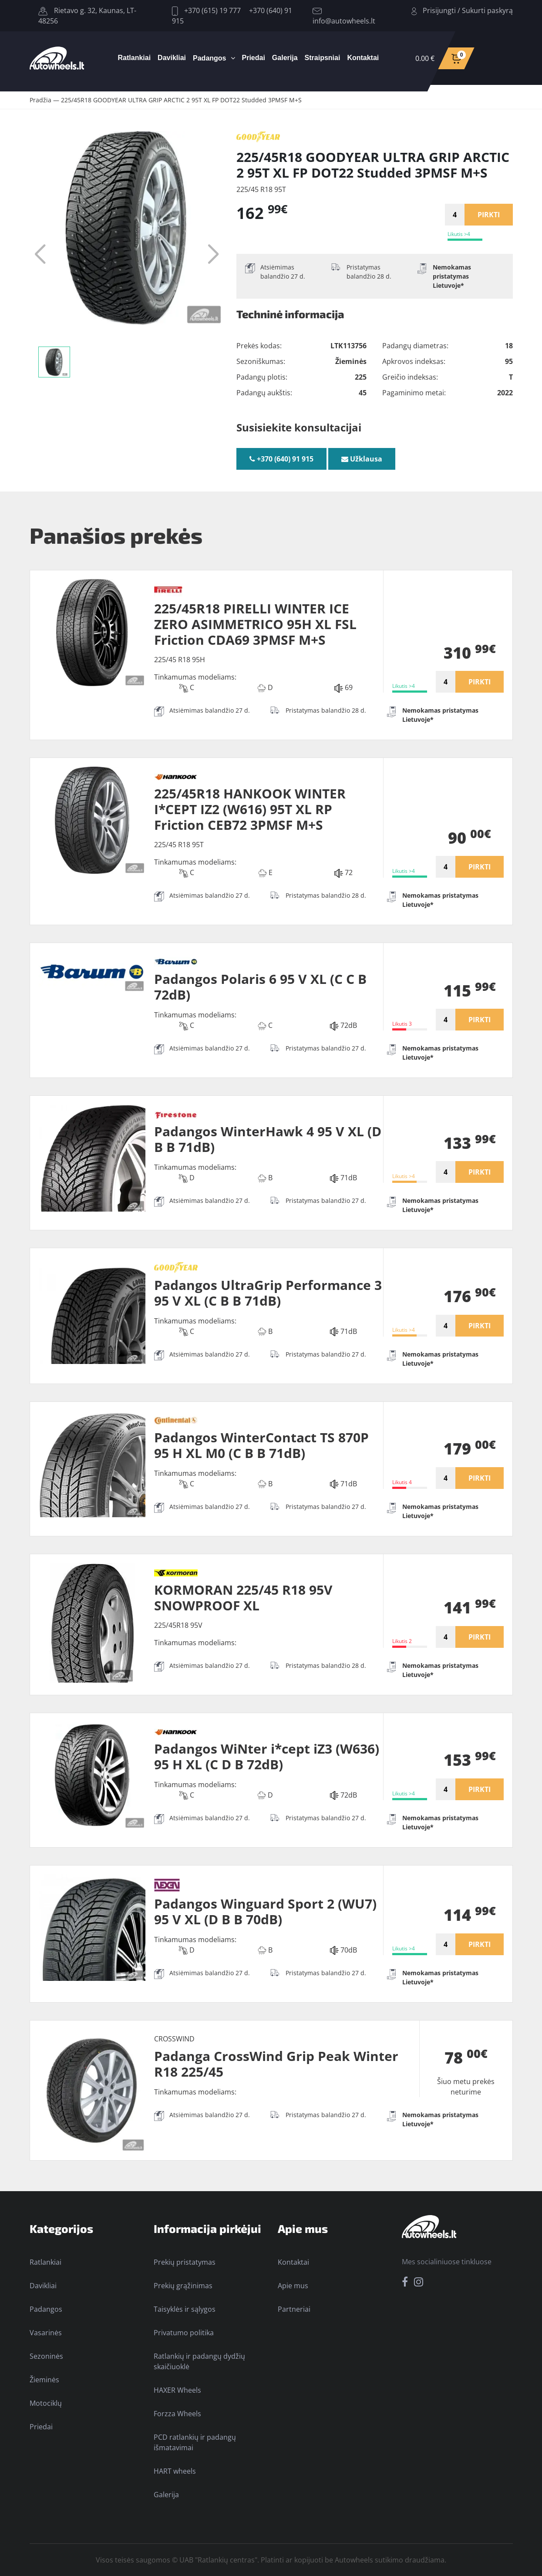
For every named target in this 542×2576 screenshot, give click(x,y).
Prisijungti (439, 10)
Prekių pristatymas (184, 2262)
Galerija (285, 57)
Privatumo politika (184, 2332)
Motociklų (46, 2403)
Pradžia (40, 100)
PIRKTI (489, 214)
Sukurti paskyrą (487, 10)
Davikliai (172, 57)
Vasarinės (46, 2332)
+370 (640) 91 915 (281, 459)
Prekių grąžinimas (183, 2285)
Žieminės (44, 2379)
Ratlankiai (134, 57)
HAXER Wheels (177, 2390)
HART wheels (175, 2471)
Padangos (209, 58)
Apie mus (293, 2285)
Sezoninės (46, 2356)
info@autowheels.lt (344, 17)
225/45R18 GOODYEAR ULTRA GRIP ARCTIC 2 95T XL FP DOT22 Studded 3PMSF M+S (181, 100)
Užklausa (361, 459)
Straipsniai (322, 57)
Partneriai (294, 2309)
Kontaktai (363, 57)
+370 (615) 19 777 (206, 10)
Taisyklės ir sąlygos (184, 2309)
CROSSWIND (174, 2039)
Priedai (253, 57)
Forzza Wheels (177, 2413)
